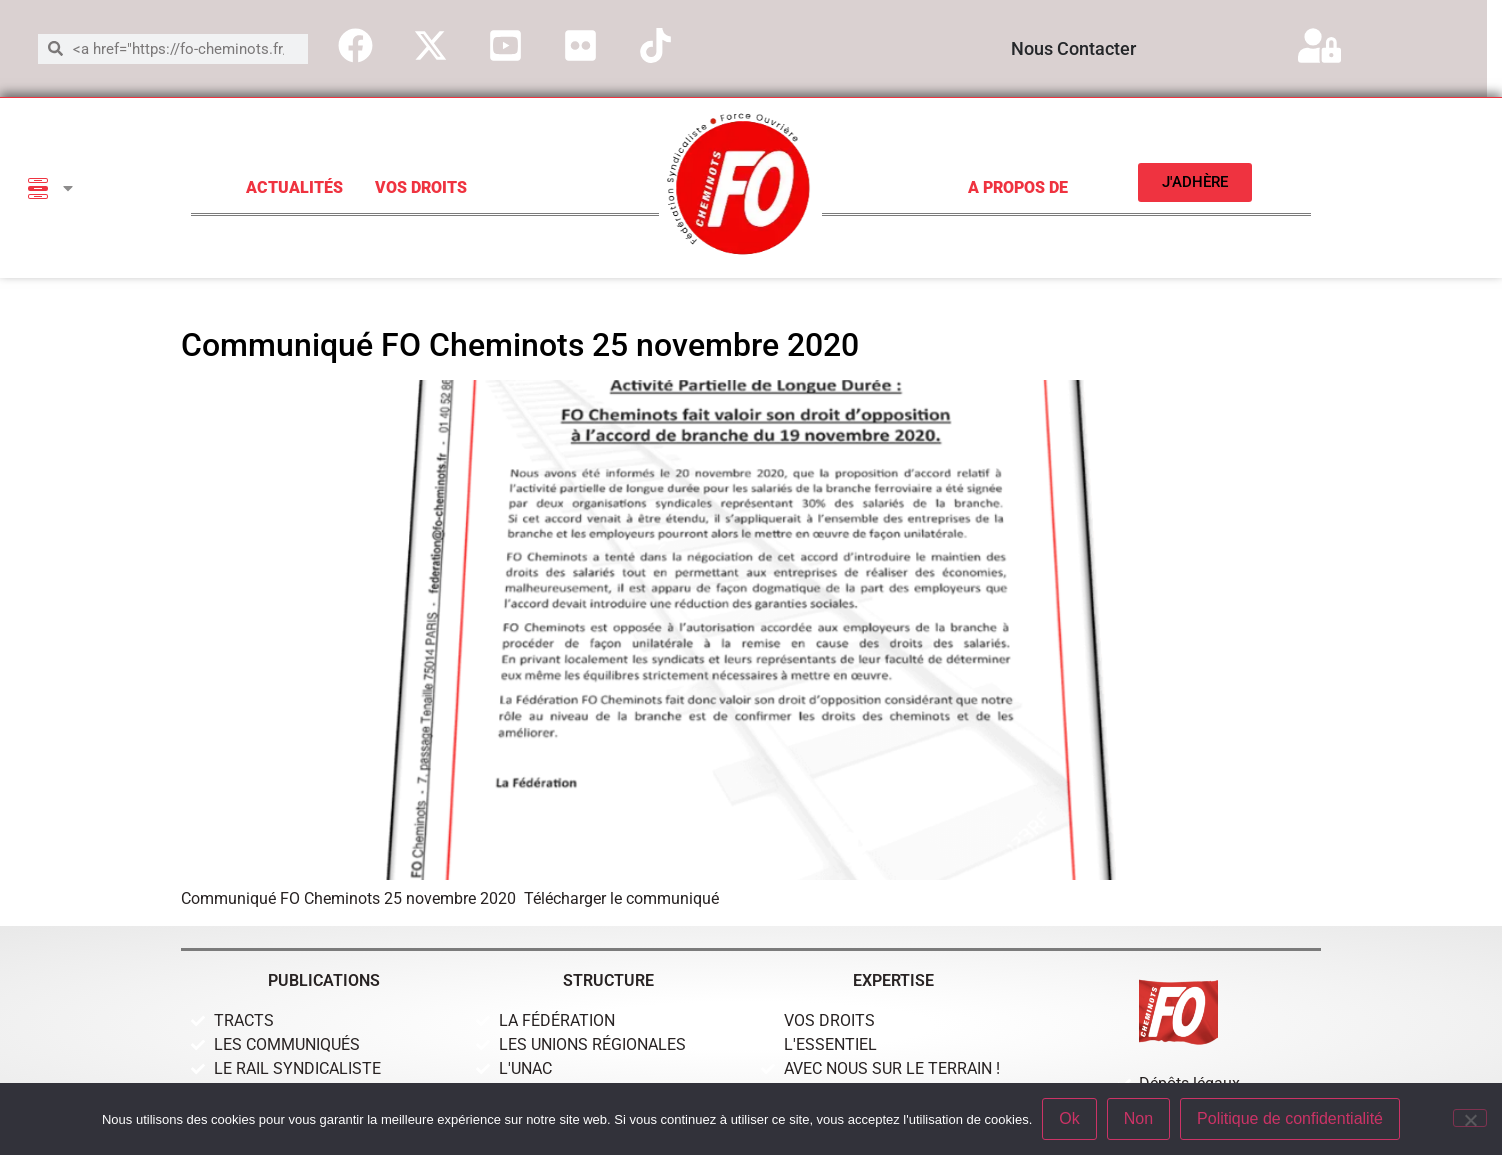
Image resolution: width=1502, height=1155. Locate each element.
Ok (1069, 1118)
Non (1138, 1118)
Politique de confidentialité (1290, 1118)
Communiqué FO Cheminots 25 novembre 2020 (520, 345)
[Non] (1470, 1118)
